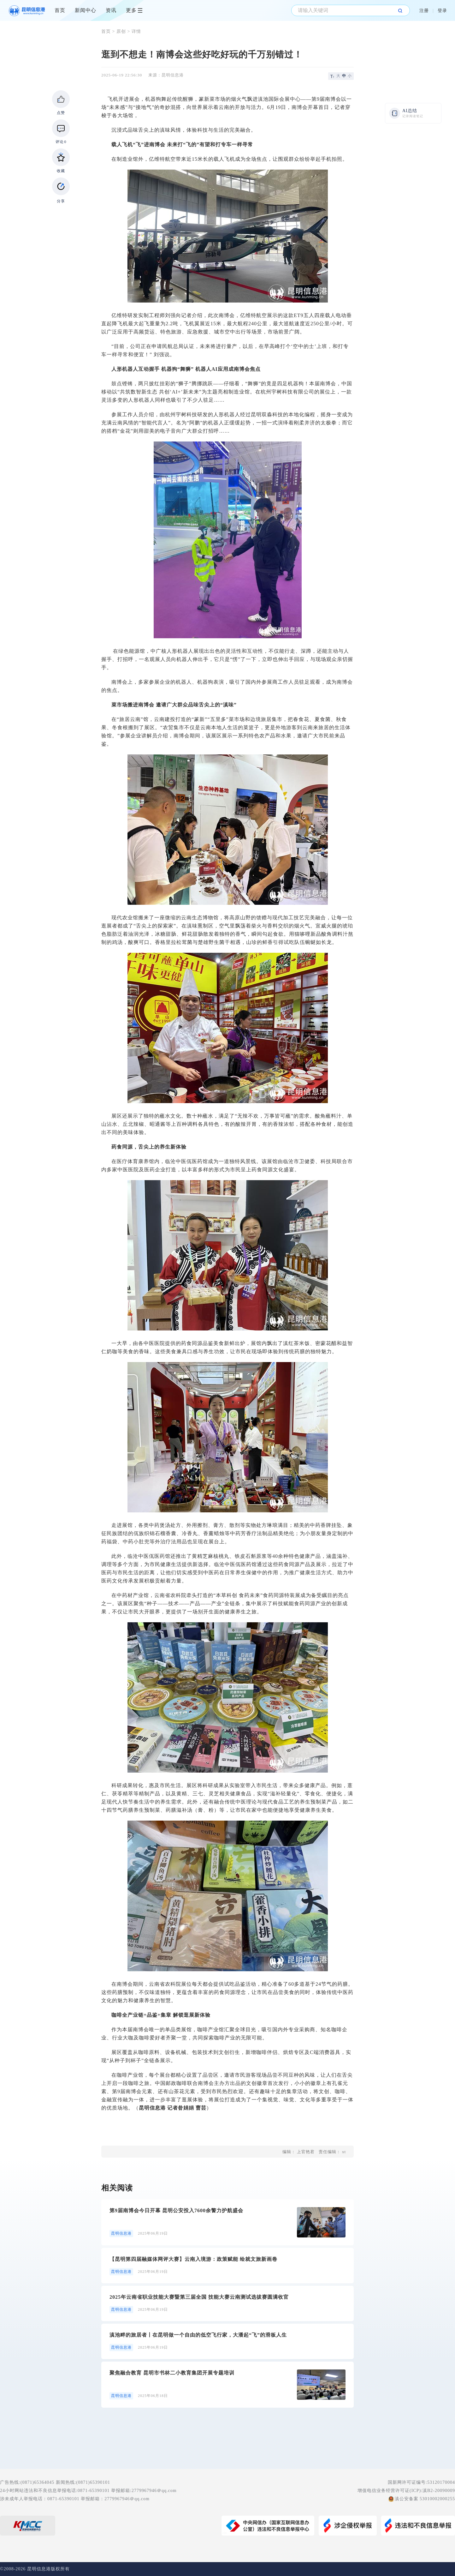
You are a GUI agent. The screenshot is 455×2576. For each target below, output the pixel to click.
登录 (442, 10)
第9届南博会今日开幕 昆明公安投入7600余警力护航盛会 (176, 2210)
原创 (121, 31)
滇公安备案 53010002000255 (425, 2498)
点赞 (61, 113)
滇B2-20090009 (439, 2490)
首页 (60, 10)
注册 (424, 10)
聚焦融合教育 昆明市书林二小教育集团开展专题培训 (171, 2372)
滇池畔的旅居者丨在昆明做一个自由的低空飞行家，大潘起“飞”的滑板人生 (198, 2335)
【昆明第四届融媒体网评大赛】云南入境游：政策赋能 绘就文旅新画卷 (193, 2259)
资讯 (111, 10)
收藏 (61, 171)
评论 (61, 142)
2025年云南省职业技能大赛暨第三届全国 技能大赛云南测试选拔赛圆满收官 (199, 2297)
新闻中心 (85, 10)
